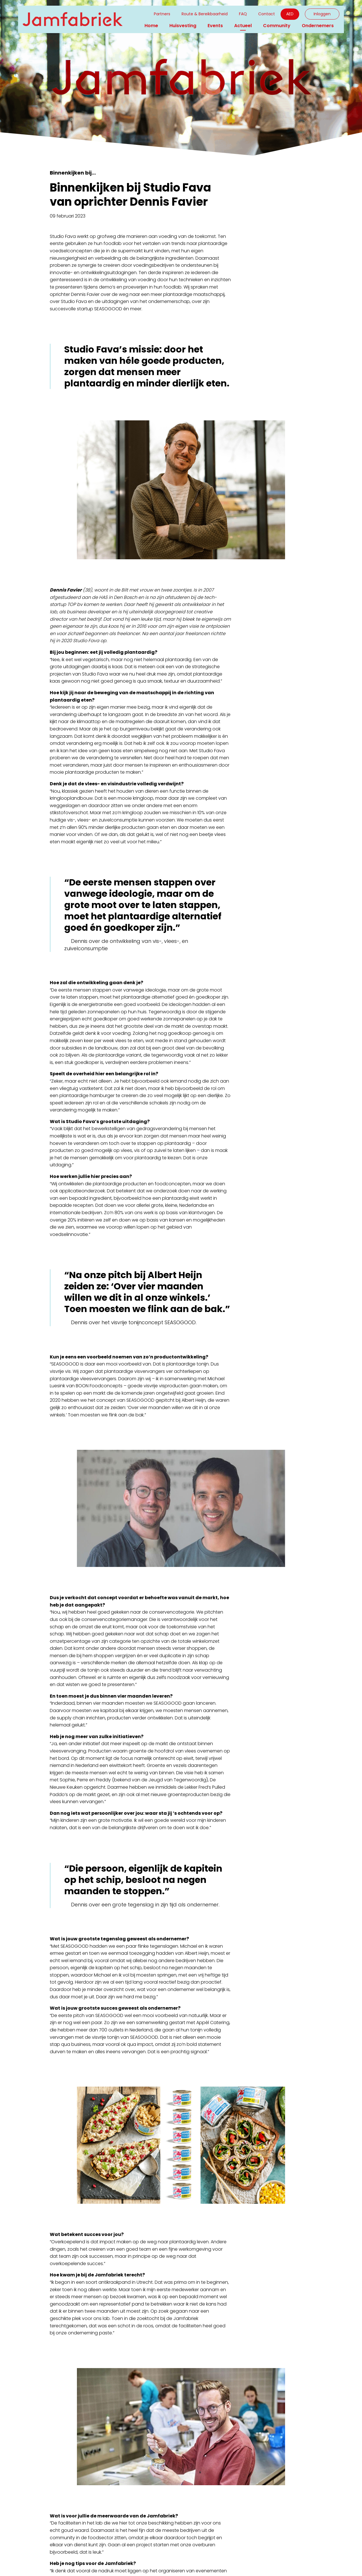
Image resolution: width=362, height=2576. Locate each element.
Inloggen (322, 14)
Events (215, 25)
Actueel (243, 25)
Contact (266, 14)
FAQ (243, 14)
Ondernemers (318, 25)
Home (151, 25)
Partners (162, 14)
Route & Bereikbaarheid (205, 14)
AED (290, 14)
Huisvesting (182, 25)
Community (276, 25)
